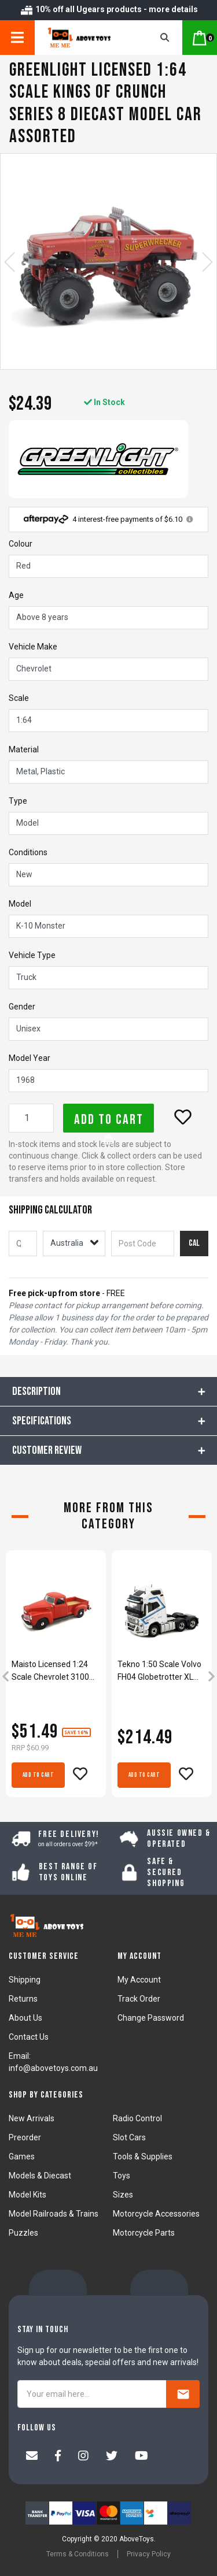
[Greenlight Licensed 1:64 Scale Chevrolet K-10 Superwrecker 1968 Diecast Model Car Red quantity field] (31, 1118)
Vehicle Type (32, 955)
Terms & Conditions (77, 2554)
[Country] (74, 1243)
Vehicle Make (33, 646)
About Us (25, 2017)
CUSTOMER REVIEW (47, 1450)
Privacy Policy (149, 2554)
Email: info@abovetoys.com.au (53, 2062)
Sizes (123, 2194)
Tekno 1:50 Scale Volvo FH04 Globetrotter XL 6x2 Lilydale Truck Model (161, 1671)
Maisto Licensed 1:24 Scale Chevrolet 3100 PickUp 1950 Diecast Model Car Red (50, 1671)
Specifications (41, 1421)
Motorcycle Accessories (156, 2213)
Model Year (29, 1058)
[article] (56, 1677)
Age (16, 595)
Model (20, 903)
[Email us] (31, 2457)
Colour (20, 543)
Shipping (25, 1979)
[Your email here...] (92, 2394)
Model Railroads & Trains (53, 2213)
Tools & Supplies (142, 2156)
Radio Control (137, 2118)
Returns (23, 1998)
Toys (121, 2175)
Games (22, 2156)
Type (18, 801)
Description (36, 1391)
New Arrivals (31, 2118)
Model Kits (27, 2194)
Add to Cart (109, 1122)
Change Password (150, 2017)
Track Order (138, 1998)
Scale (19, 698)
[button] (183, 1117)
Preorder (25, 2137)
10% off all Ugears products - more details (109, 9)
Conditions (28, 852)
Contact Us (29, 2037)
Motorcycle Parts (144, 2232)
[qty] (23, 1243)
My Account (139, 1979)
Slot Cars (129, 2137)
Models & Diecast (40, 2175)
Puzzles (23, 2232)
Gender (22, 1006)
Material (24, 749)
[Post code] (142, 1243)
